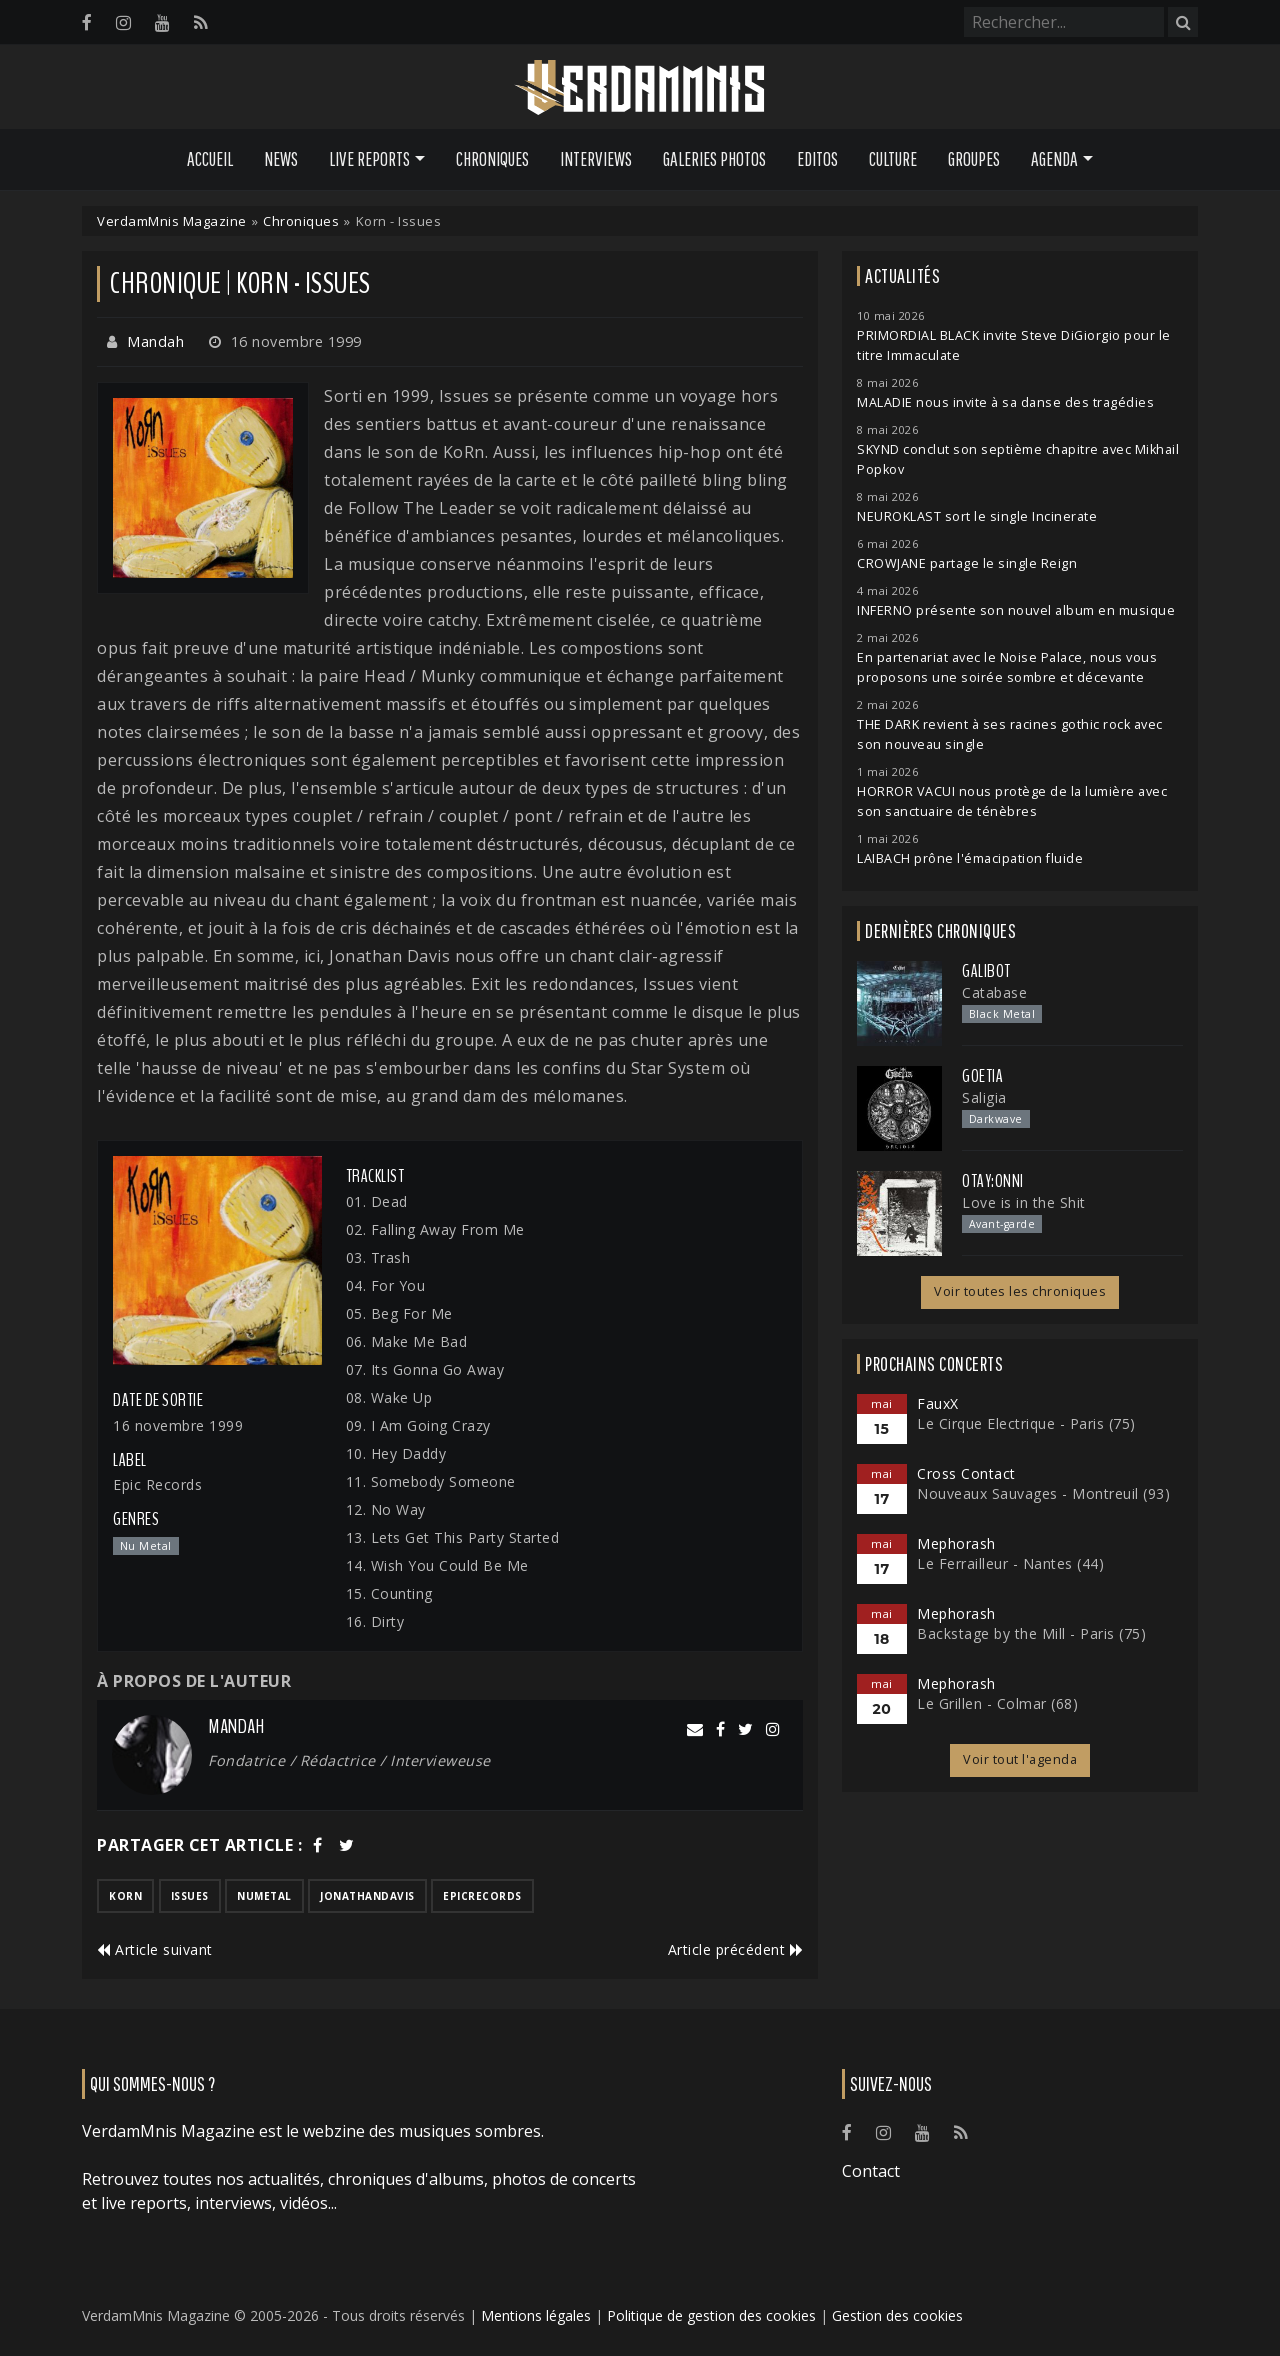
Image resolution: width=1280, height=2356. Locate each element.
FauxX (938, 1403)
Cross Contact (966, 1473)
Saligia (984, 1097)
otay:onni (993, 1181)
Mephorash (956, 1543)
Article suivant (155, 1949)
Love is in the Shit (1024, 1202)
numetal (264, 1896)
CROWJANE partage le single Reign (967, 563)
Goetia (982, 1076)
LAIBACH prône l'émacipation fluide (970, 858)
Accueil (210, 159)
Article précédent (736, 1949)
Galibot (986, 971)
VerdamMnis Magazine (172, 221)
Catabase (994, 992)
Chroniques (492, 159)
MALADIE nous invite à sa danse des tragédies (1005, 402)
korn (125, 1896)
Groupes (974, 159)
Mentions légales (536, 2315)
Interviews (596, 159)
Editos (817, 159)
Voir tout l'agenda (1020, 1759)
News (281, 159)
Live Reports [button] (369, 159)
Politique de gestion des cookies (711, 2315)
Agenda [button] (1054, 159)
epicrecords (482, 1896)
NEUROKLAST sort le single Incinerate (977, 516)
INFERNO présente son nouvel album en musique (1016, 610)
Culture (893, 159)
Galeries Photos (714, 159)
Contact (871, 2171)
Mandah (155, 341)
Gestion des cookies (897, 2315)
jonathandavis (367, 1896)
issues (190, 1896)
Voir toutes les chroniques (1020, 1291)
